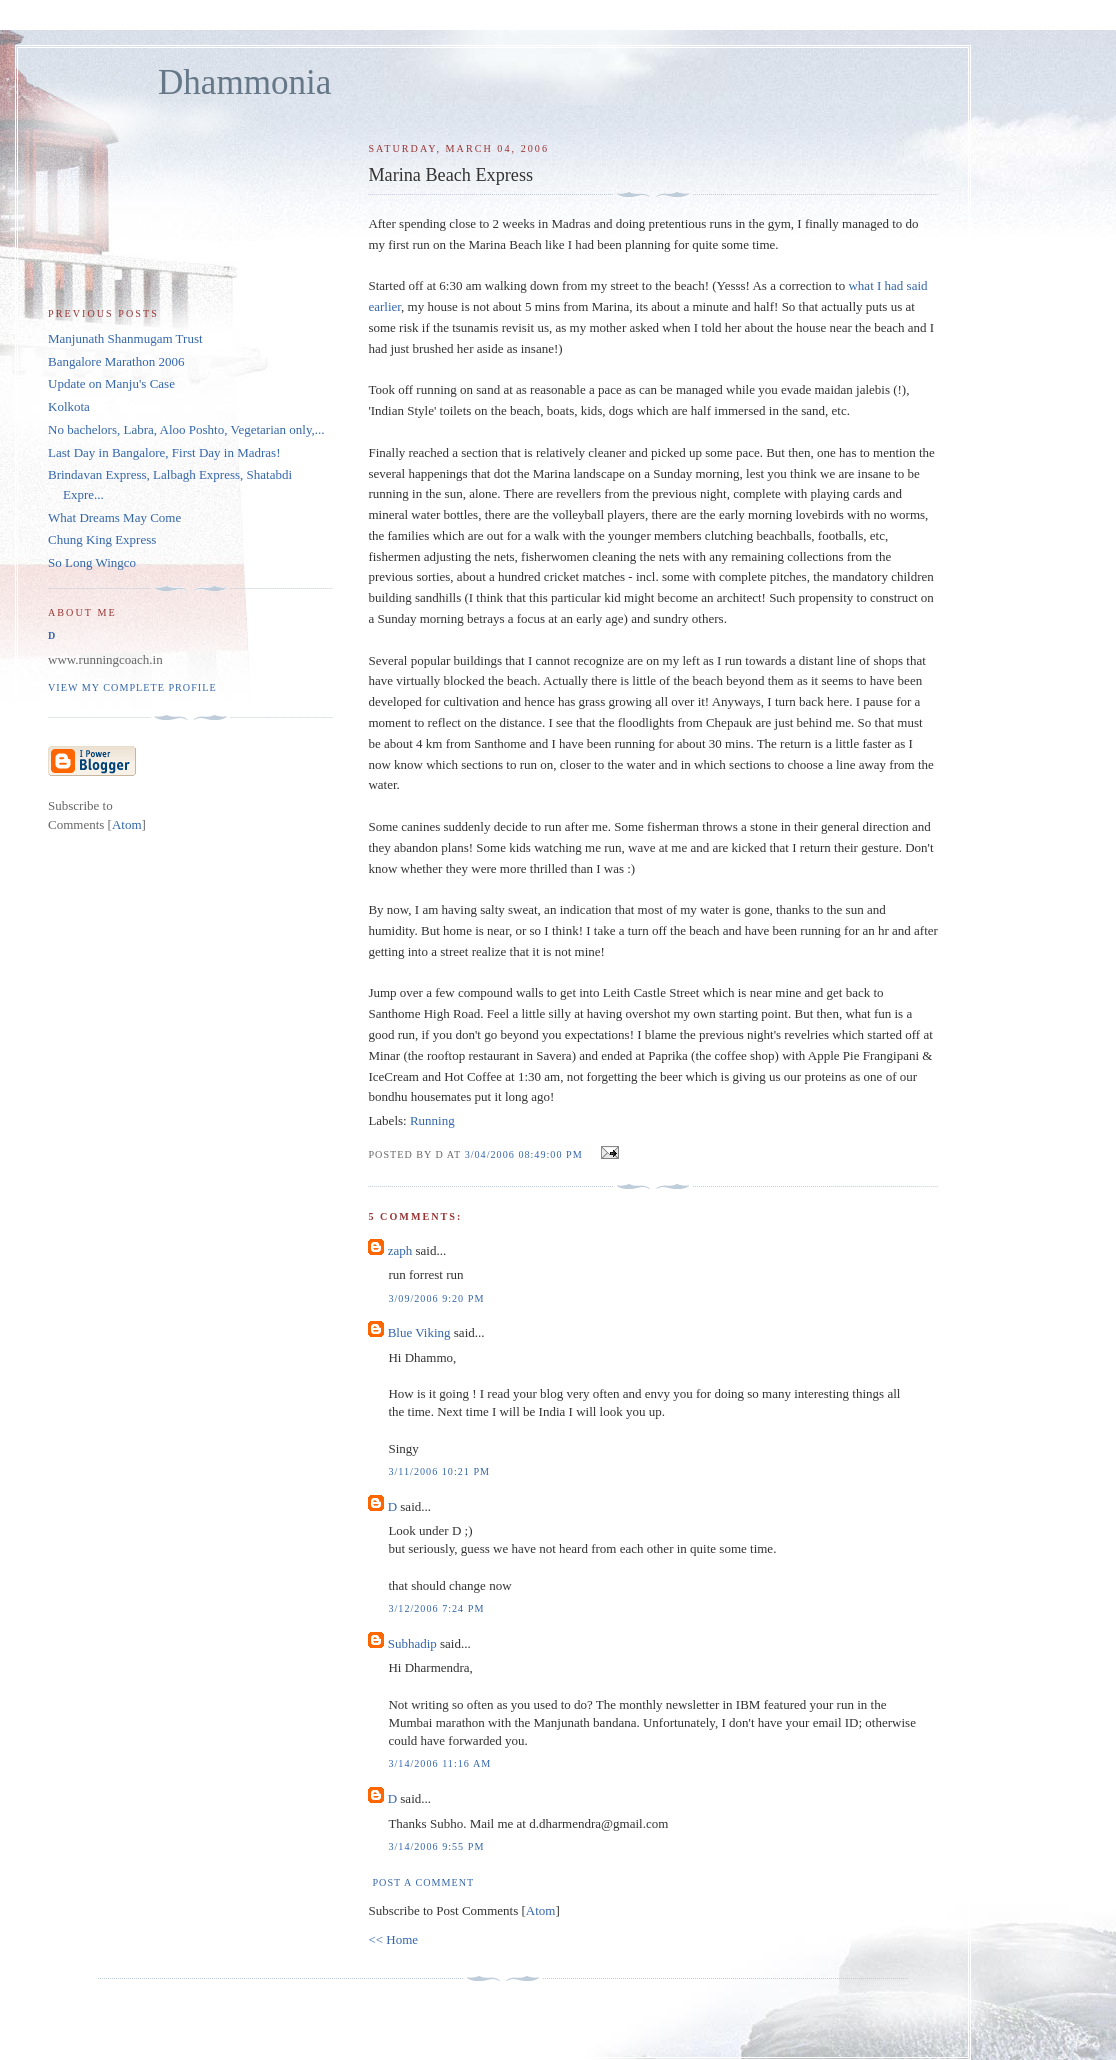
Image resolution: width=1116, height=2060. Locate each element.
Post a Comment (423, 1882)
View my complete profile (132, 687)
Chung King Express (102, 539)
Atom (541, 1910)
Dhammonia (244, 82)
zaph (400, 1250)
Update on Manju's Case (111, 383)
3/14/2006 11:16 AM (439, 1763)
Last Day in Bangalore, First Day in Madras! (164, 452)
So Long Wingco (92, 562)
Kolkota (69, 406)
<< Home (393, 1939)
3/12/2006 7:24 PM (436, 1608)
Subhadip (412, 1643)
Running (432, 1120)
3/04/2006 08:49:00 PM (526, 1154)
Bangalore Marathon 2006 (116, 361)
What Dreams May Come (114, 517)
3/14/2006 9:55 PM (436, 1846)
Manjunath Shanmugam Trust (125, 338)
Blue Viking (419, 1332)
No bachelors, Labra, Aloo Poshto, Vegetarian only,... (186, 429)
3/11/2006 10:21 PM (439, 1471)
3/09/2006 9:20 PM (436, 1298)
